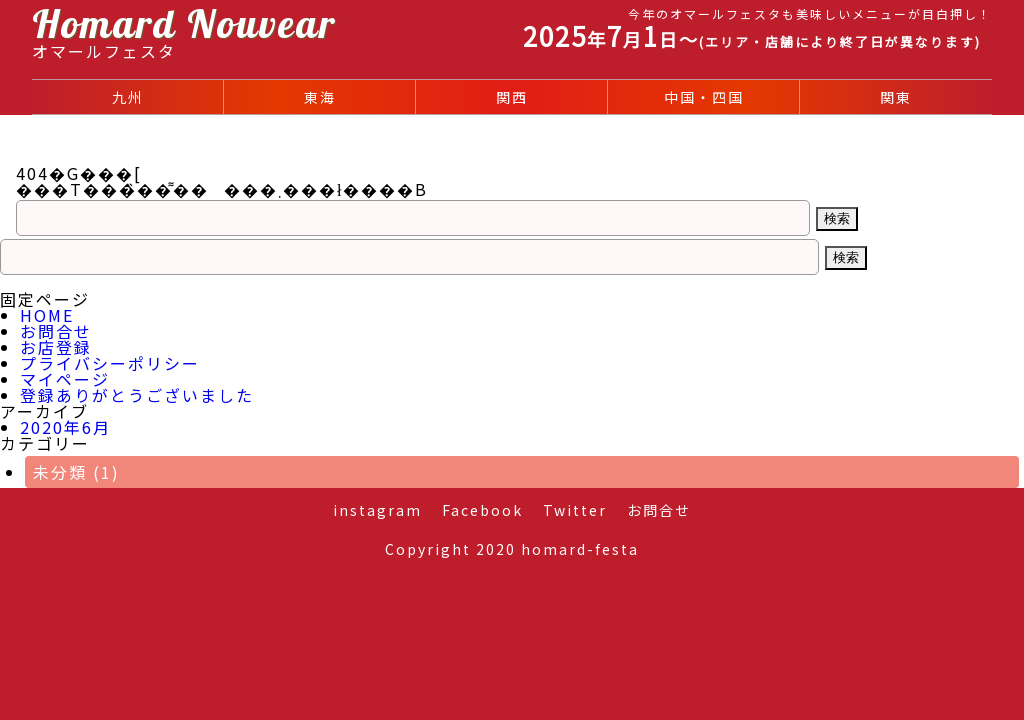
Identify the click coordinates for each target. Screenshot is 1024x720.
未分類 (76, 472)
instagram (377, 510)
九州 (128, 97)
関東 (896, 97)
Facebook (482, 510)
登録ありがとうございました (137, 395)
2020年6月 (65, 427)
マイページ (65, 379)
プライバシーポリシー (110, 363)
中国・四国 (704, 97)
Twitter (575, 510)
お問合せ (56, 331)
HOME (47, 315)
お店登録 (56, 347)
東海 (320, 97)
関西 (512, 97)
